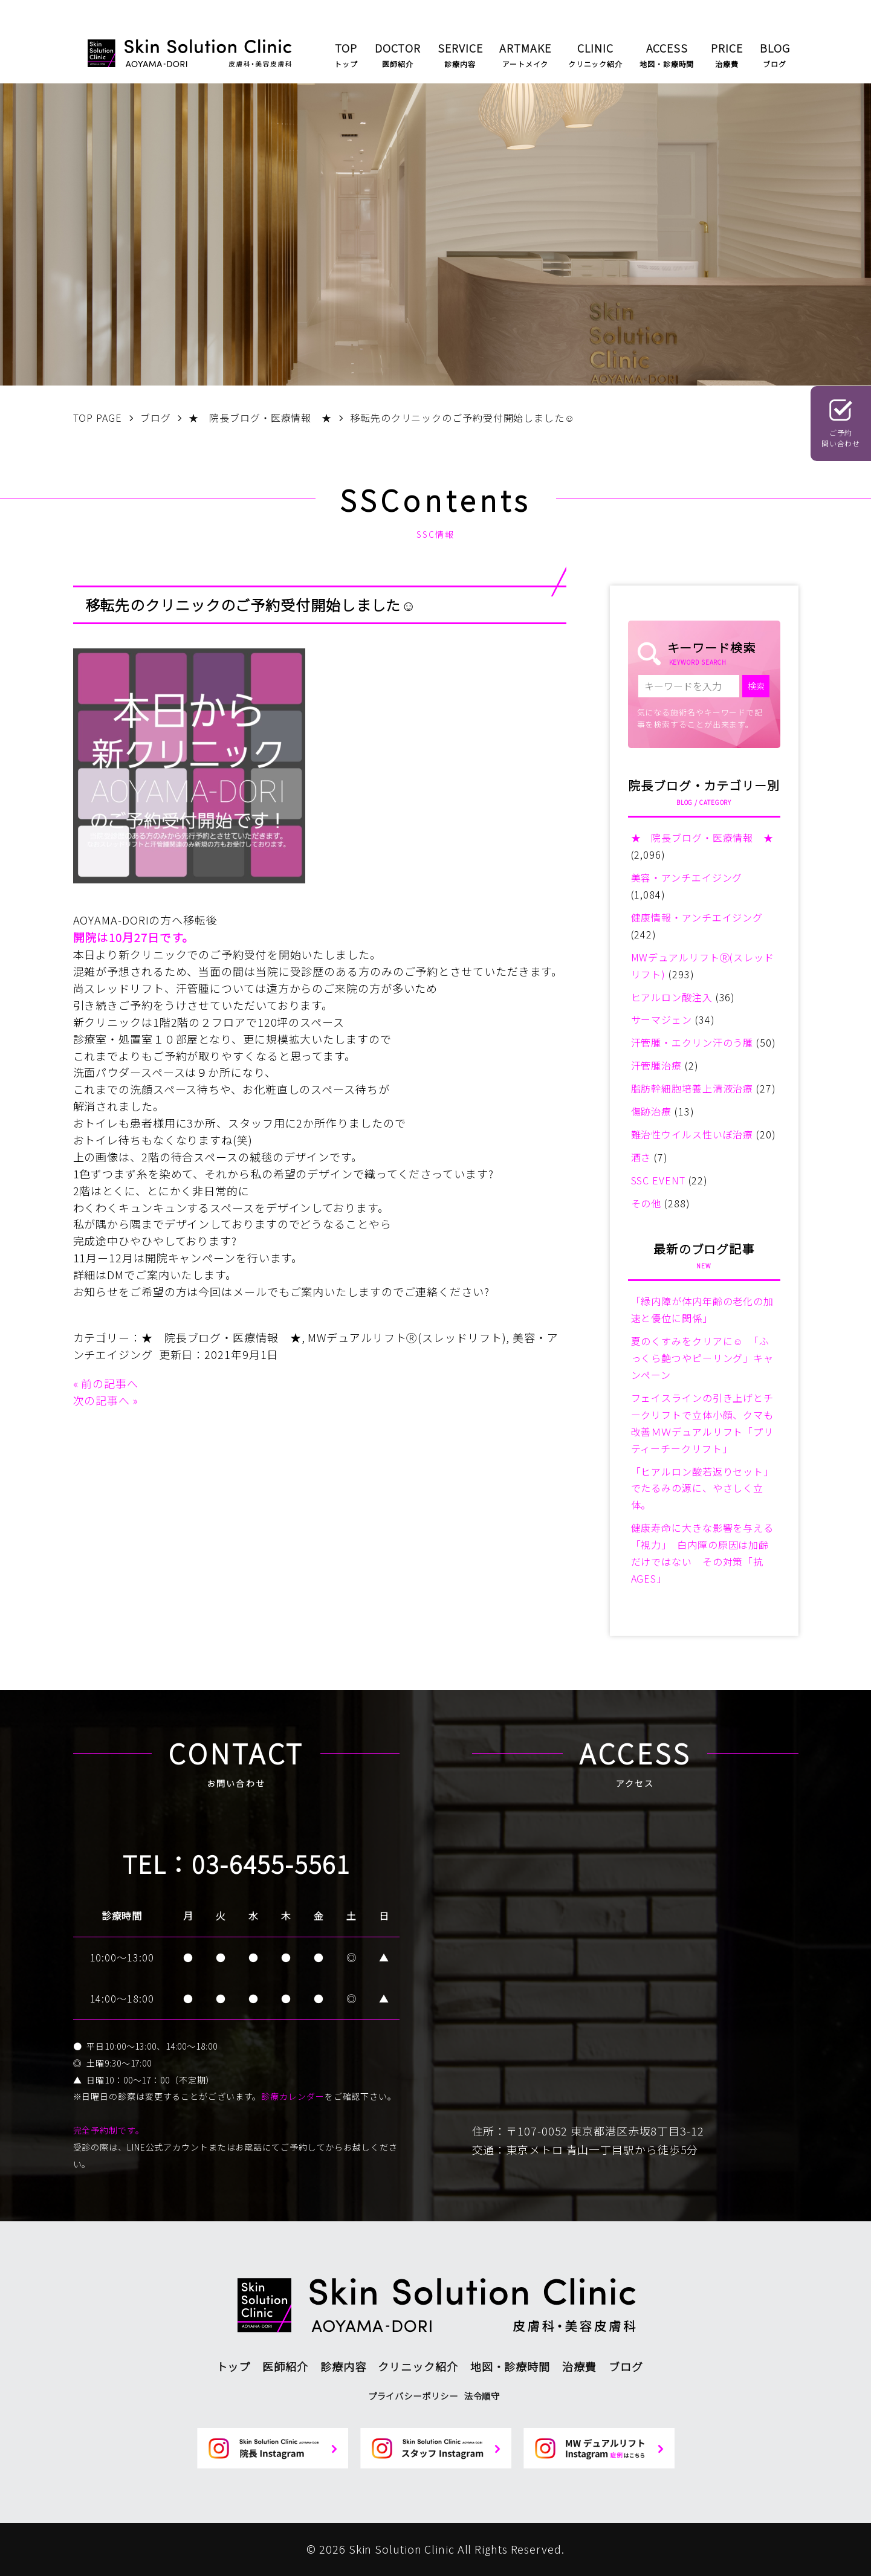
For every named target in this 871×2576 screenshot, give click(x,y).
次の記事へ (102, 1400)
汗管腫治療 (656, 1065)
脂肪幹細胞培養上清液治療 (692, 1088)
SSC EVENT (658, 1180)
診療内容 (343, 2366)
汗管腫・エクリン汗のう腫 (692, 1042)
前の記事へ (109, 1383)
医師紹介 (285, 2366)
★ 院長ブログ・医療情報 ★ (221, 1337)
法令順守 (482, 2395)
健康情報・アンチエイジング (697, 917)
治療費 (579, 2366)
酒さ (641, 1157)
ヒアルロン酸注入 (672, 997)
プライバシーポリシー (413, 2395)
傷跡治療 (651, 1111)
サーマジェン (661, 1019)
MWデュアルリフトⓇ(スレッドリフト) (407, 1337)
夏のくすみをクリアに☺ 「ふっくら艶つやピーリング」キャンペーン (702, 1358)
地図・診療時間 (510, 2366)
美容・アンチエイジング (687, 877)
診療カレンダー (292, 2096)
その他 (646, 1203)
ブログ (626, 2366)
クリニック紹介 (418, 2366)
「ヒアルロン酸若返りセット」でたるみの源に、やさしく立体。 (702, 1488)
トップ (233, 2366)
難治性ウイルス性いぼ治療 (692, 1134)
